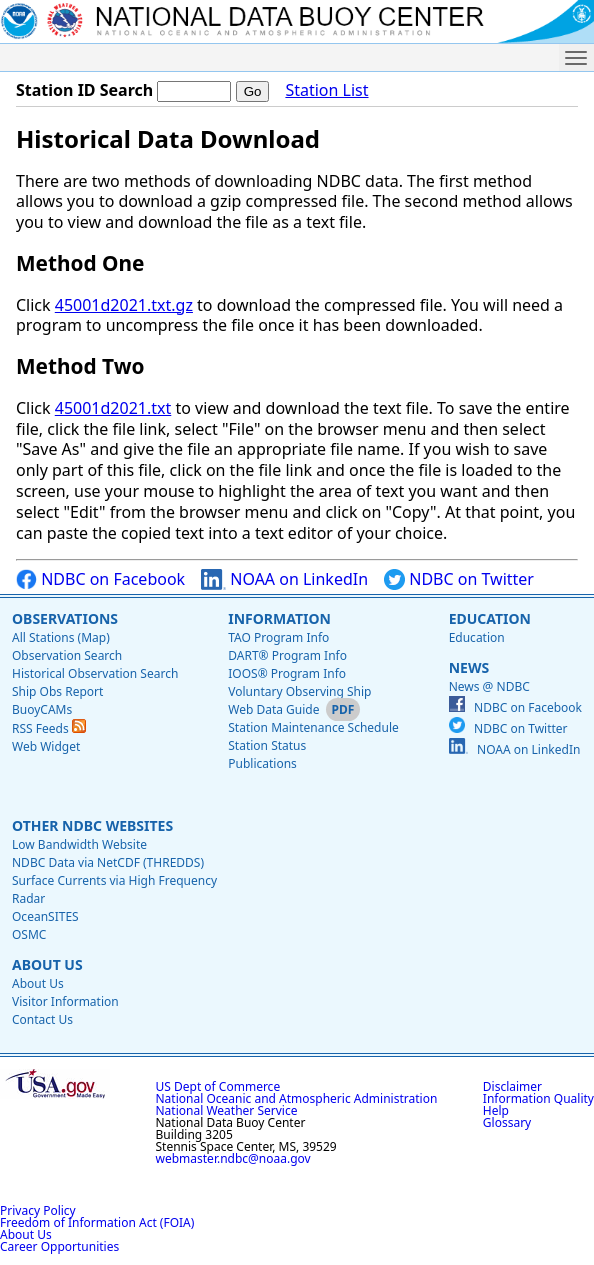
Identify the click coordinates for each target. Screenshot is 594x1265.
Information (279, 618)
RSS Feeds (49, 728)
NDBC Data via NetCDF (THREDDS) (108, 862)
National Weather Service (227, 1110)
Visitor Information (65, 1001)
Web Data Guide (273, 709)
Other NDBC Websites (92, 825)
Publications (262, 763)
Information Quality (538, 1098)
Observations (65, 618)
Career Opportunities (59, 1246)
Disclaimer (512, 1086)
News (469, 667)
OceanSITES (45, 916)
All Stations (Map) (61, 637)
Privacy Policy (38, 1210)
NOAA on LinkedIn (284, 579)
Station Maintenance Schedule (313, 727)
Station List (326, 90)
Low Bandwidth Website (79, 844)
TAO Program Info (278, 637)
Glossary (507, 1122)
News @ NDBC (489, 686)
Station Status (267, 745)
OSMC (29, 934)
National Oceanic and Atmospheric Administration (297, 1098)
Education (490, 618)
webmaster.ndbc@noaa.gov (233, 1158)
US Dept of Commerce (218, 1086)
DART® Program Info (287, 655)
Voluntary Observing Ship (299, 691)
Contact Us (42, 1019)
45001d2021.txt (113, 408)
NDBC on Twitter (459, 579)
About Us (47, 964)
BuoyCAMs (42, 709)
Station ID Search (84, 90)
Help (496, 1110)
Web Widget (46, 746)
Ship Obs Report (57, 691)
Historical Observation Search (95, 673)
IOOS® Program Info (287, 673)
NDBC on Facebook (100, 579)
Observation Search (67, 655)
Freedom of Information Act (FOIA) (97, 1222)
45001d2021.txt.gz (124, 305)
